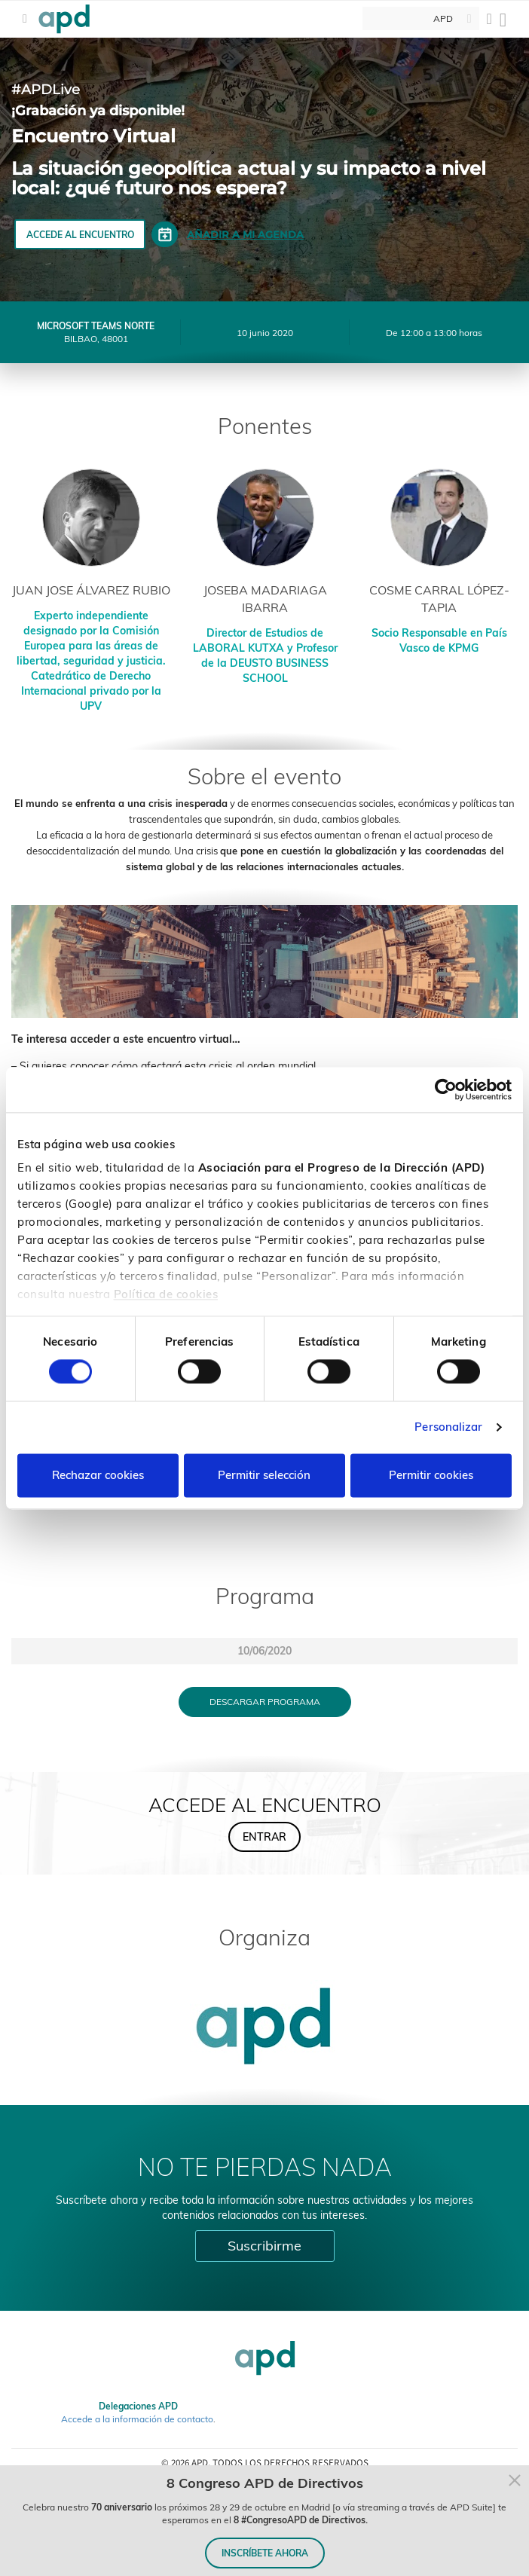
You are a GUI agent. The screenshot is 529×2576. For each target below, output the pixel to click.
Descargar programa (264, 1701)
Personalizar (448, 1427)
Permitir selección (264, 1475)
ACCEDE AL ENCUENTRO (80, 234)
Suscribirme (264, 2245)
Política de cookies (166, 1294)
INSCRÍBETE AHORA (265, 2553)
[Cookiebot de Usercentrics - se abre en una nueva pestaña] (446, 1089)
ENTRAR (264, 1837)
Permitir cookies (431, 1475)
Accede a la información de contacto (137, 2419)
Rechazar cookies (98, 1475)
